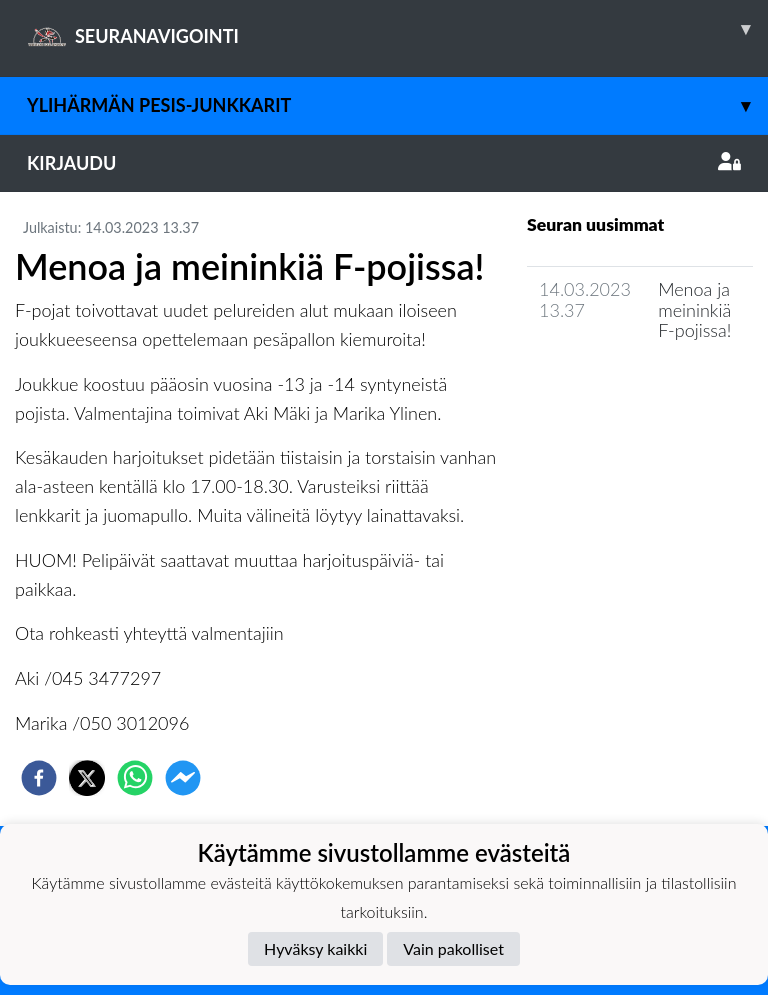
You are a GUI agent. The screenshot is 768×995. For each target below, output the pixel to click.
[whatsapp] (135, 778)
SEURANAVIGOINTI (397, 29)
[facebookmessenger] (183, 778)
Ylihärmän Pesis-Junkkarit (397, 105)
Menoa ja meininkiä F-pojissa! (694, 309)
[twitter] (87, 778)
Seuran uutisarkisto (615, 387)
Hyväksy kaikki (315, 948)
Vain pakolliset (453, 948)
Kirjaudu (384, 163)
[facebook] (39, 778)
